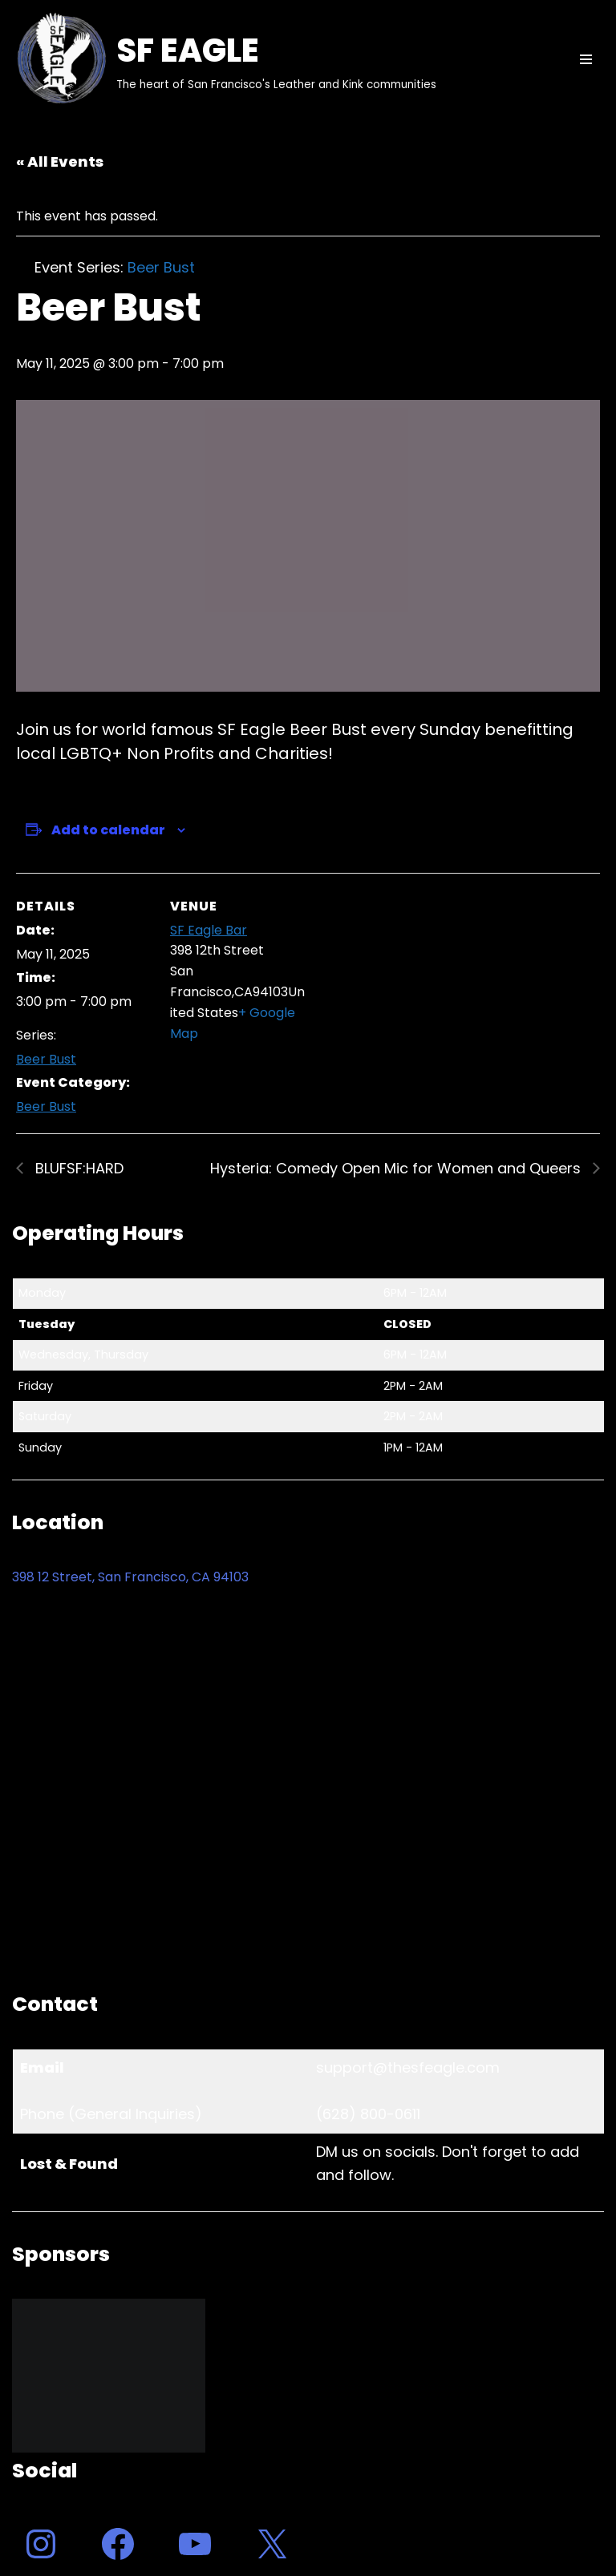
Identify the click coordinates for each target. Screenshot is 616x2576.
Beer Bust (46, 1059)
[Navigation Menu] (586, 59)
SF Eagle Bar (208, 930)
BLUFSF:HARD (77, 1168)
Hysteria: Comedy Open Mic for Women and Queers (397, 1168)
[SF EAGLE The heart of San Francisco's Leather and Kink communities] (224, 59)
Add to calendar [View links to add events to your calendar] (108, 830)
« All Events (59, 161)
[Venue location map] (408, 983)
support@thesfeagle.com (408, 2067)
